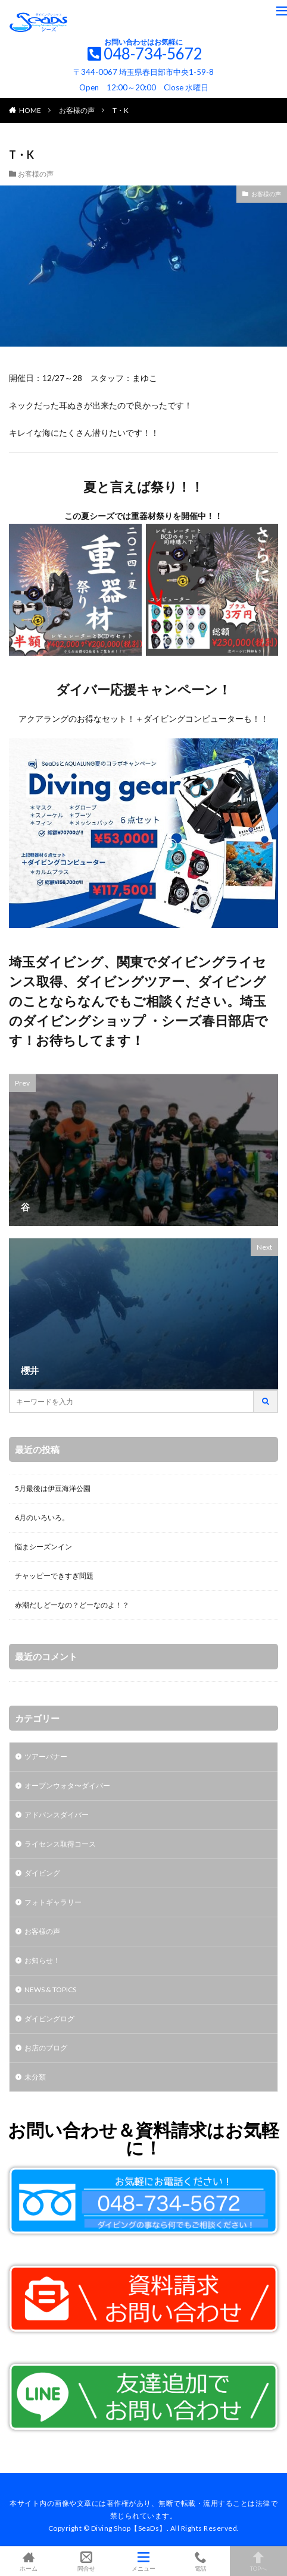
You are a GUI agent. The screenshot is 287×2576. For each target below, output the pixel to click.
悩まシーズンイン (43, 1546)
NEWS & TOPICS (50, 1989)
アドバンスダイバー (56, 1814)
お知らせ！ (42, 1960)
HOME (30, 110)
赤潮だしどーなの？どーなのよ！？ (72, 1604)
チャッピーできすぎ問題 (54, 1575)
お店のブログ (45, 2047)
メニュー (143, 2561)
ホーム (28, 2561)
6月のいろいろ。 (42, 1517)
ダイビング (42, 1873)
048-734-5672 (153, 53)
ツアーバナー (45, 1756)
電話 (200, 2561)
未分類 (35, 2076)
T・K (121, 110)
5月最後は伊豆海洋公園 (53, 1488)
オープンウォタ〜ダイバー (67, 1785)
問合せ (85, 2561)
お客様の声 (77, 110)
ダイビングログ (49, 2018)
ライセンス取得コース (60, 1843)
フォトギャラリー (53, 1902)
